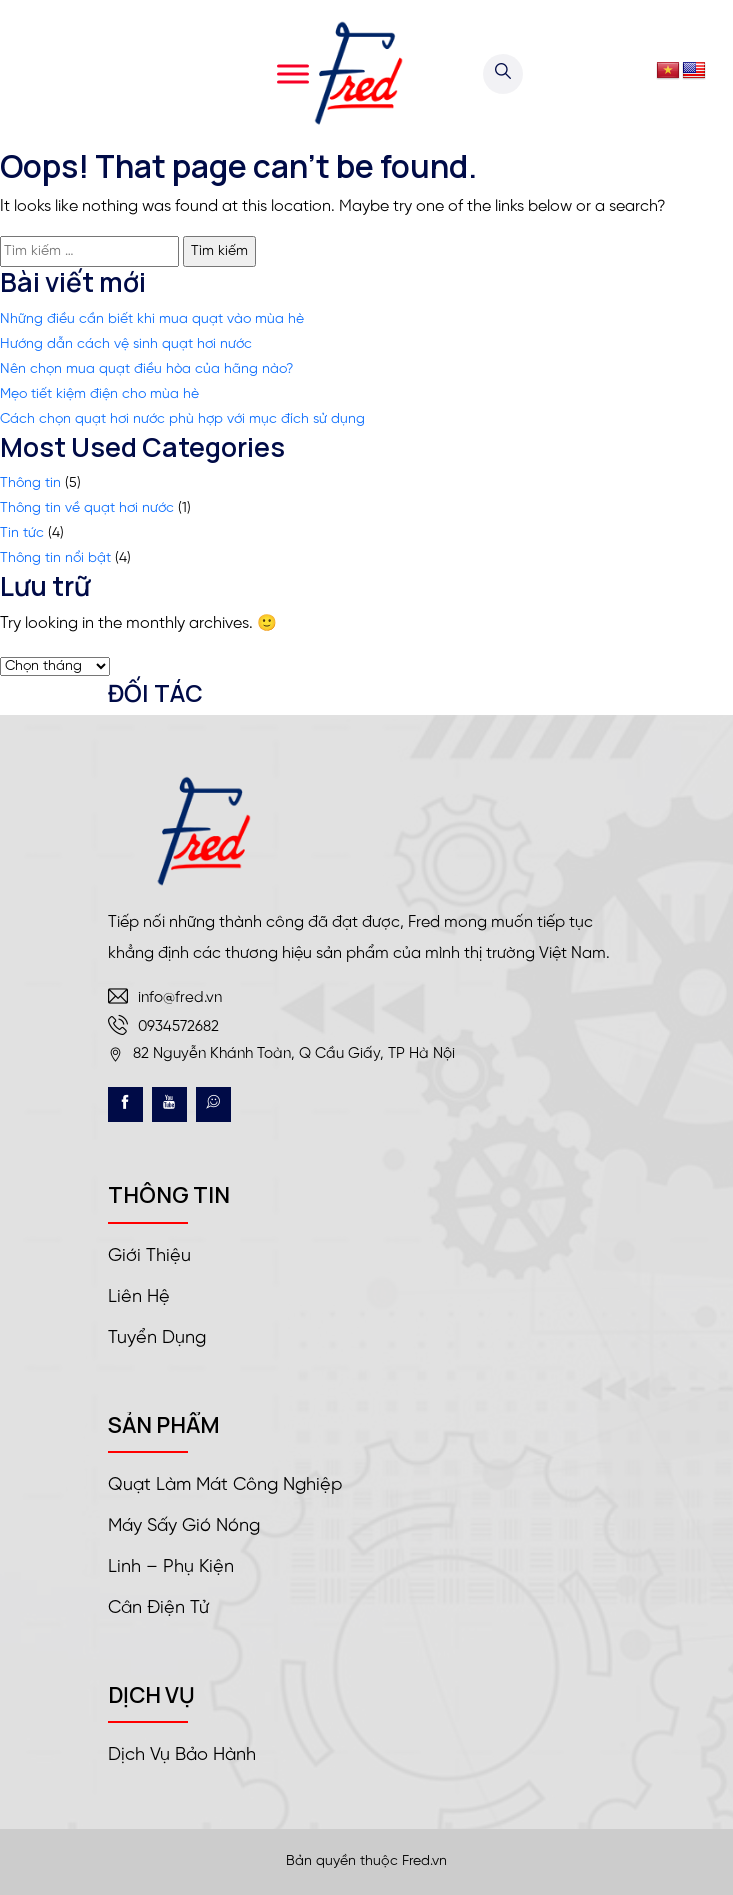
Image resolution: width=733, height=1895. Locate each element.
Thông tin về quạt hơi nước (87, 508)
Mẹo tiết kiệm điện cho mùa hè (99, 394)
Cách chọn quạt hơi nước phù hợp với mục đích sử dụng (182, 419)
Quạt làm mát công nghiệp (225, 1485)
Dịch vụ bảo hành (182, 1755)
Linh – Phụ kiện (171, 1567)
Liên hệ (139, 1297)
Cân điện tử (158, 1608)
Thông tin (30, 483)
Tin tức (22, 533)
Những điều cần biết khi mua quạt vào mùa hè (152, 319)
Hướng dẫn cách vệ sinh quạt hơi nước (126, 344)
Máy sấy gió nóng (184, 1526)
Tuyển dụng (157, 1338)
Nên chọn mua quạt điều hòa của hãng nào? (146, 369)
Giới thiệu (149, 1256)
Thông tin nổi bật (55, 558)
